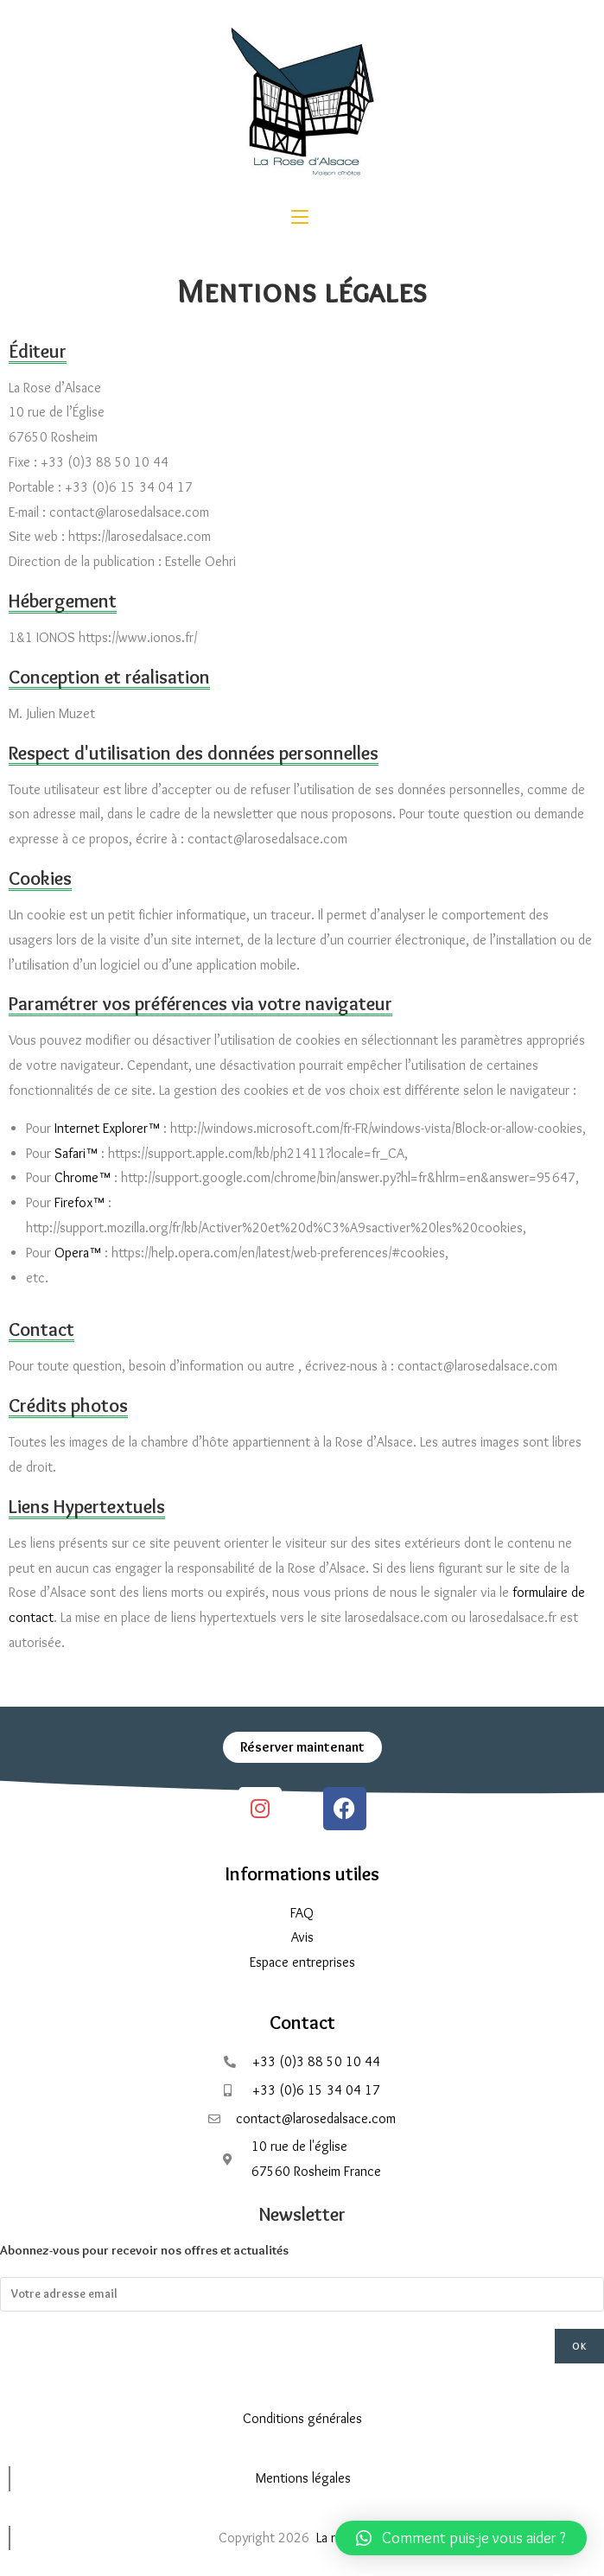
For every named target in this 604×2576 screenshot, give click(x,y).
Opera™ (77, 1252)
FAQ (302, 1913)
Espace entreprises (302, 1962)
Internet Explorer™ (107, 1128)
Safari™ (76, 1153)
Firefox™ (79, 1202)
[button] (461, 2538)
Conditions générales (302, 2418)
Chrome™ (82, 1177)
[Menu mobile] (299, 218)
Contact (302, 2022)
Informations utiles (302, 1874)
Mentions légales (303, 2478)
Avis (302, 1937)
